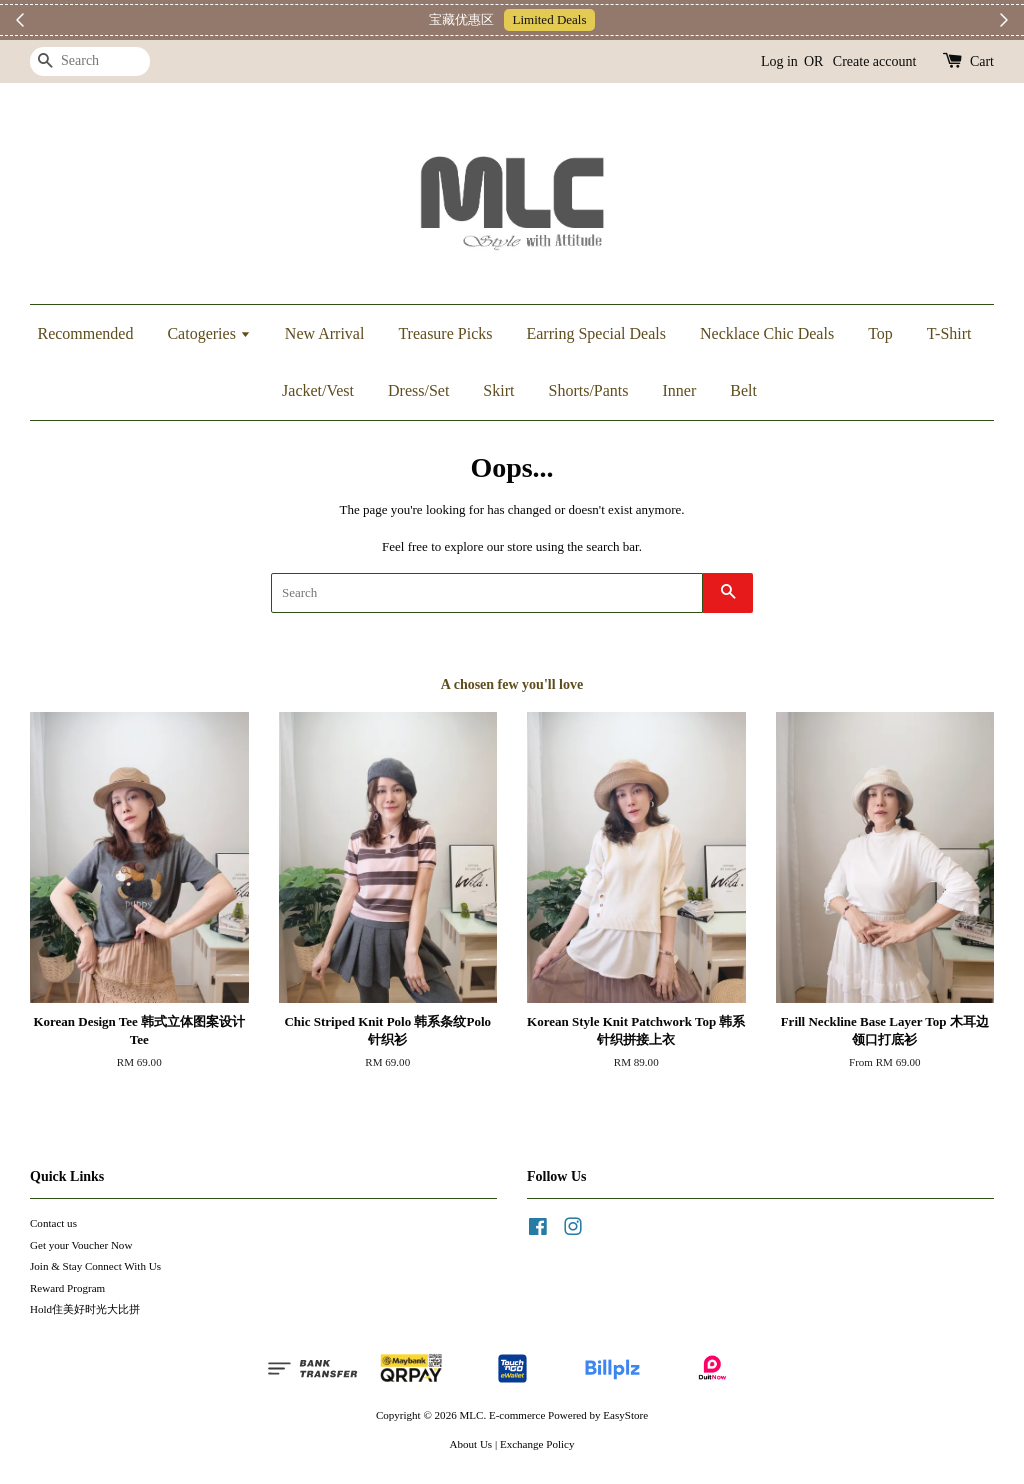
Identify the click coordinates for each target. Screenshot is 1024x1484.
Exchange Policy (537, 1444)
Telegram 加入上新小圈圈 (606, 19)
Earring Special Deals (596, 333)
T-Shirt (949, 333)
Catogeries (208, 333)
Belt (743, 390)
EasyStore (625, 1415)
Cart (982, 61)
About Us (471, 1444)
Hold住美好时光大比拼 (85, 1309)
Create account (875, 61)
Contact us (53, 1223)
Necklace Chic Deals (767, 333)
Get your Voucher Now (81, 1245)
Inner (680, 390)
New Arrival (325, 333)
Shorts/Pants (588, 390)
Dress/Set (418, 390)
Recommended (85, 333)
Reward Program (67, 1288)
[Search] (90, 61)
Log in (779, 61)
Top (880, 333)
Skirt (498, 390)
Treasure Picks (445, 333)
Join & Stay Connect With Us (95, 1266)
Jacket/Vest (318, 390)
